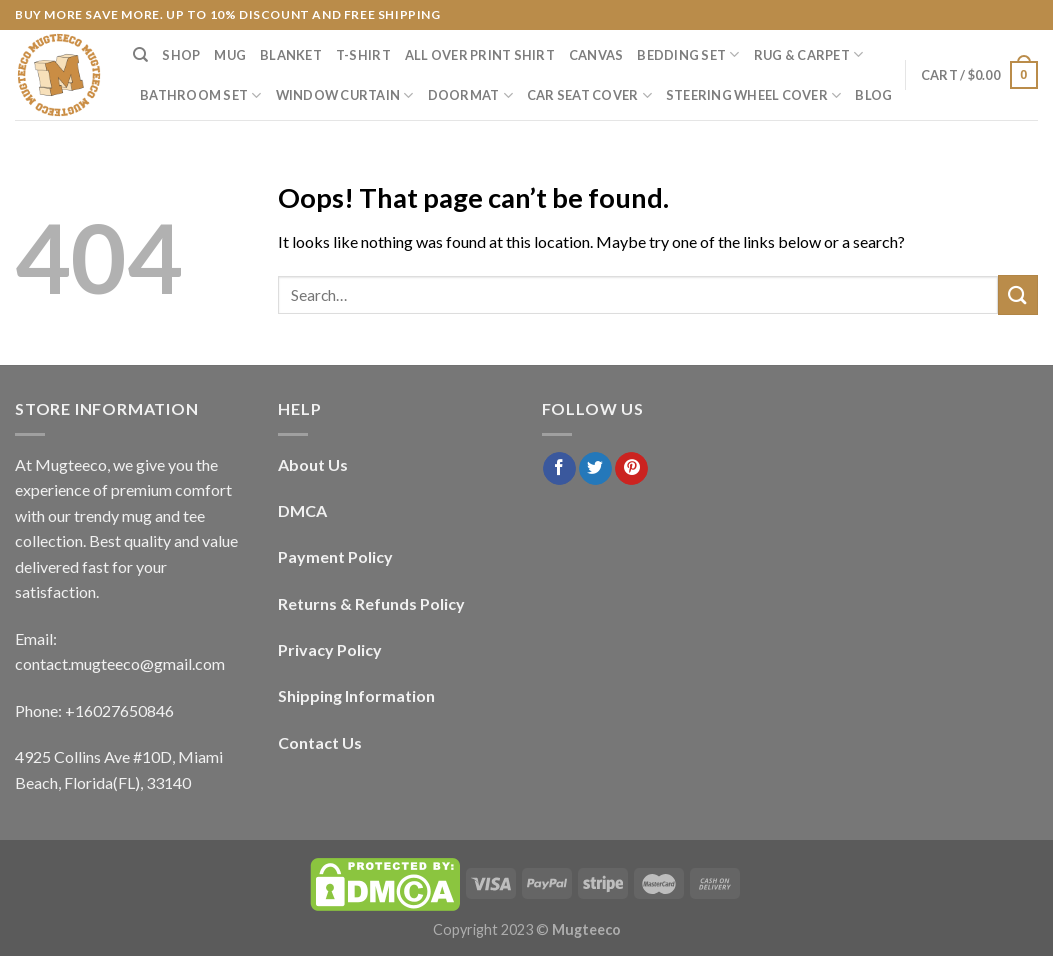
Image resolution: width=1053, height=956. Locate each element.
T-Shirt (363, 55)
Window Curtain (345, 95)
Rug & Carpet (809, 54)
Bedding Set (688, 54)
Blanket (291, 55)
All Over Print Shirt (480, 55)
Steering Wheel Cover (754, 95)
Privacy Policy (330, 649)
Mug (230, 55)
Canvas (596, 55)
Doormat (470, 95)
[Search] (140, 55)
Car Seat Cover (589, 95)
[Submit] (1018, 294)
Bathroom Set (201, 95)
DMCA (302, 510)
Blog (873, 95)
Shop (181, 55)
